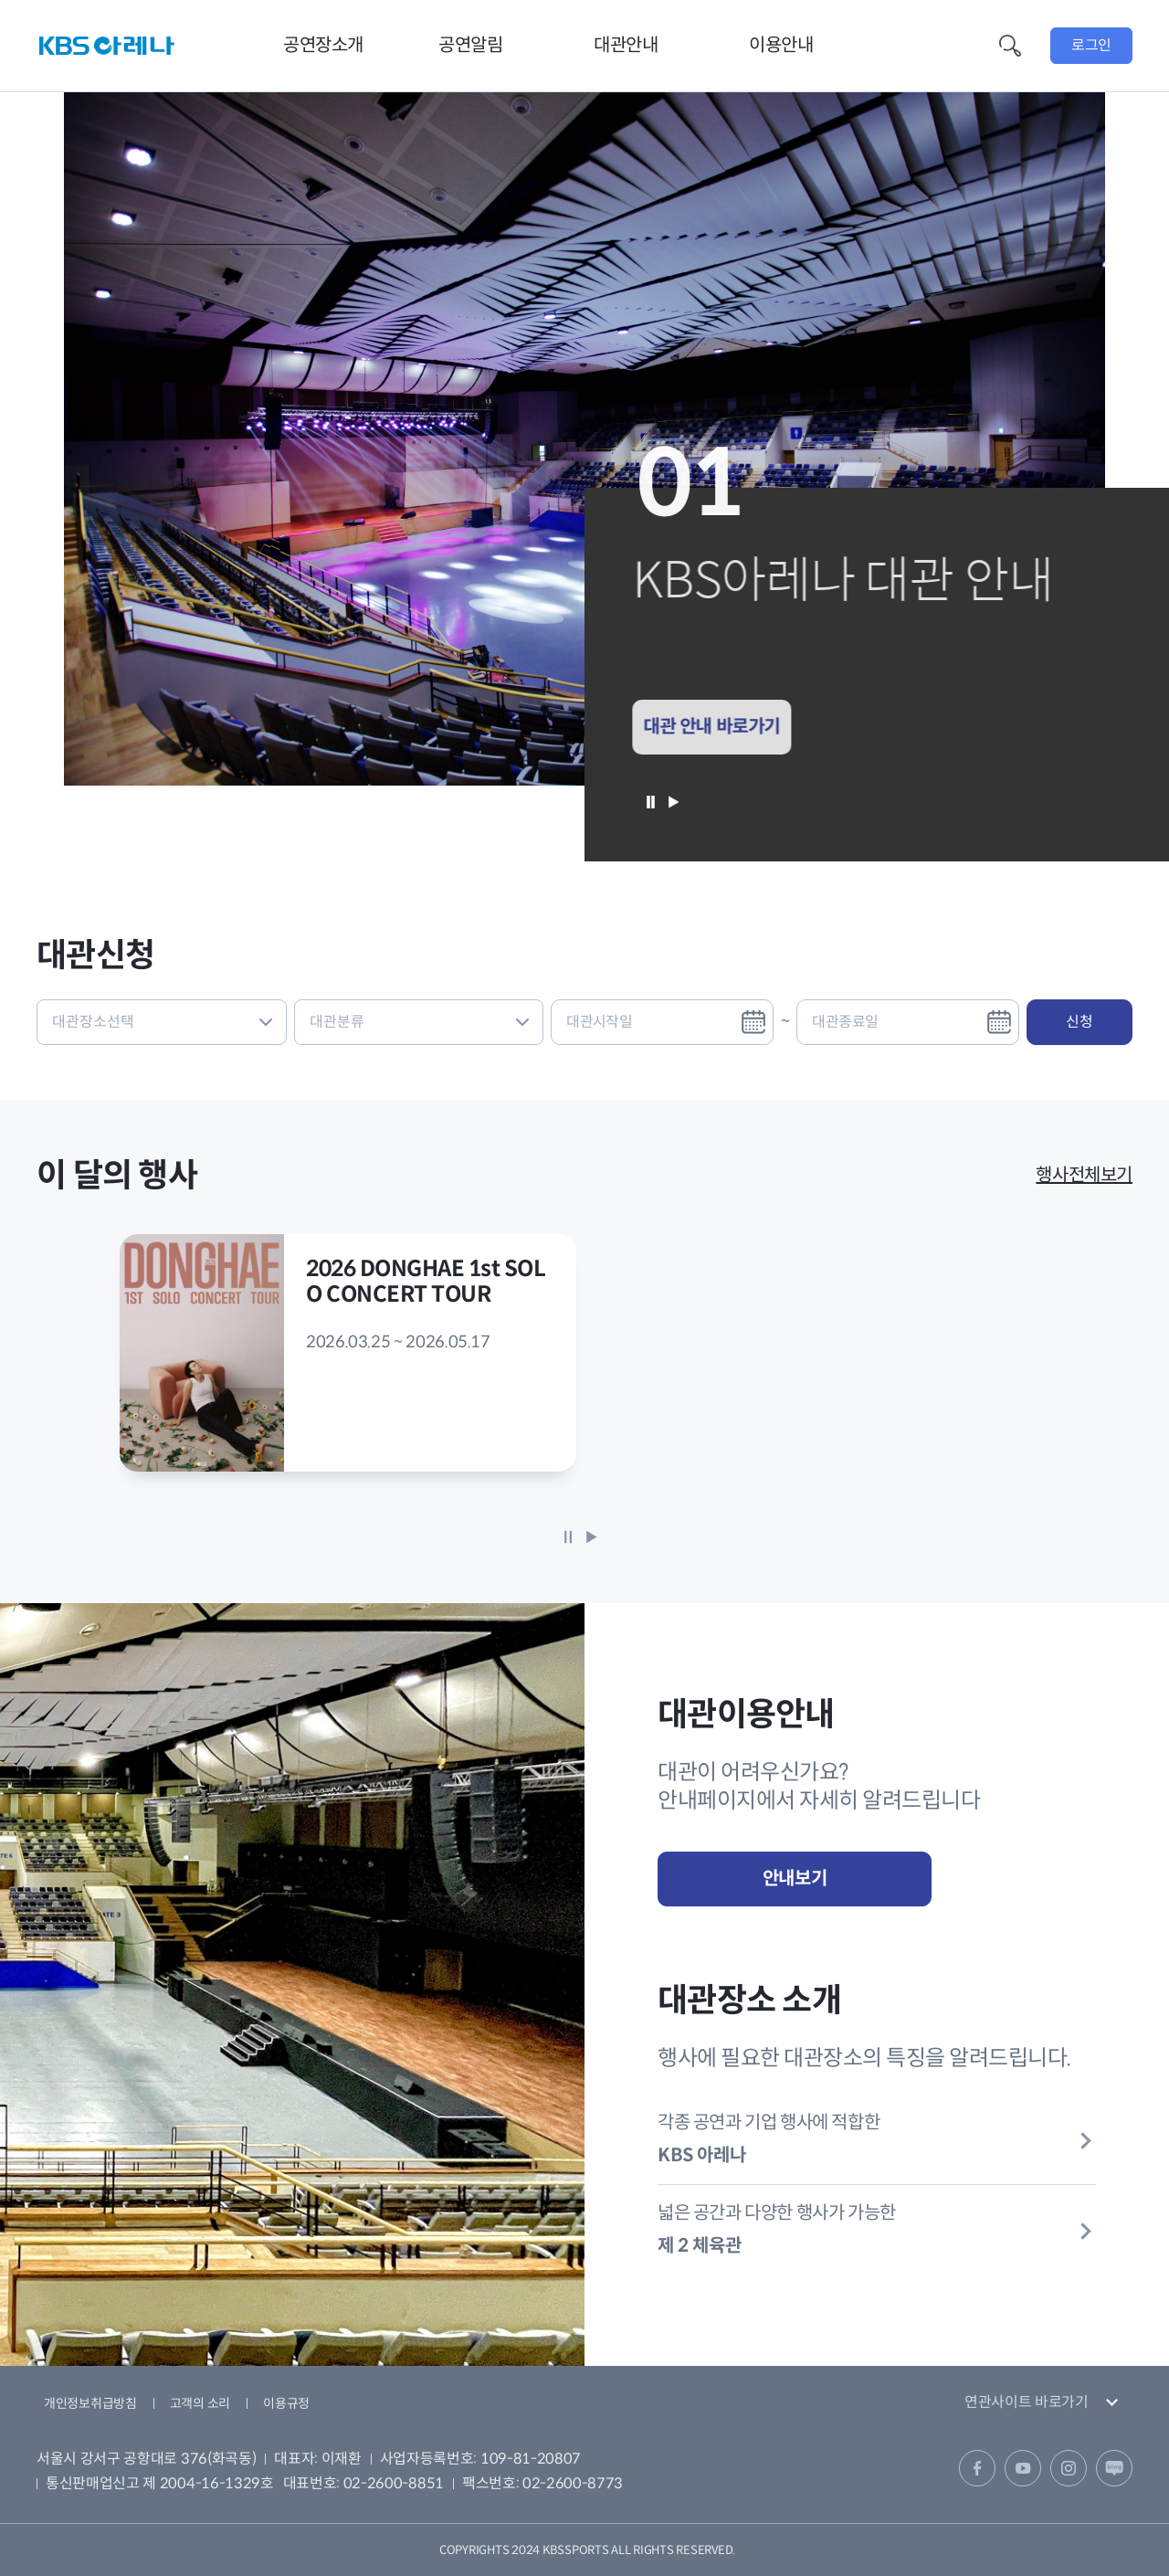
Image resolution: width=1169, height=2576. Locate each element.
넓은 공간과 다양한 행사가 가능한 (877, 2229)
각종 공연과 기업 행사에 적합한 (877, 2139)
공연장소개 (323, 45)
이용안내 (781, 45)
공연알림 (470, 45)
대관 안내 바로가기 (704, 726)
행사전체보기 (1084, 1175)
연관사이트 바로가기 (1026, 2402)
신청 (1079, 1021)
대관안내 (626, 45)
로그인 (1091, 45)
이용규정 (286, 2403)
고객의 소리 (200, 2403)
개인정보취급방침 (90, 2403)
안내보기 (795, 1878)
